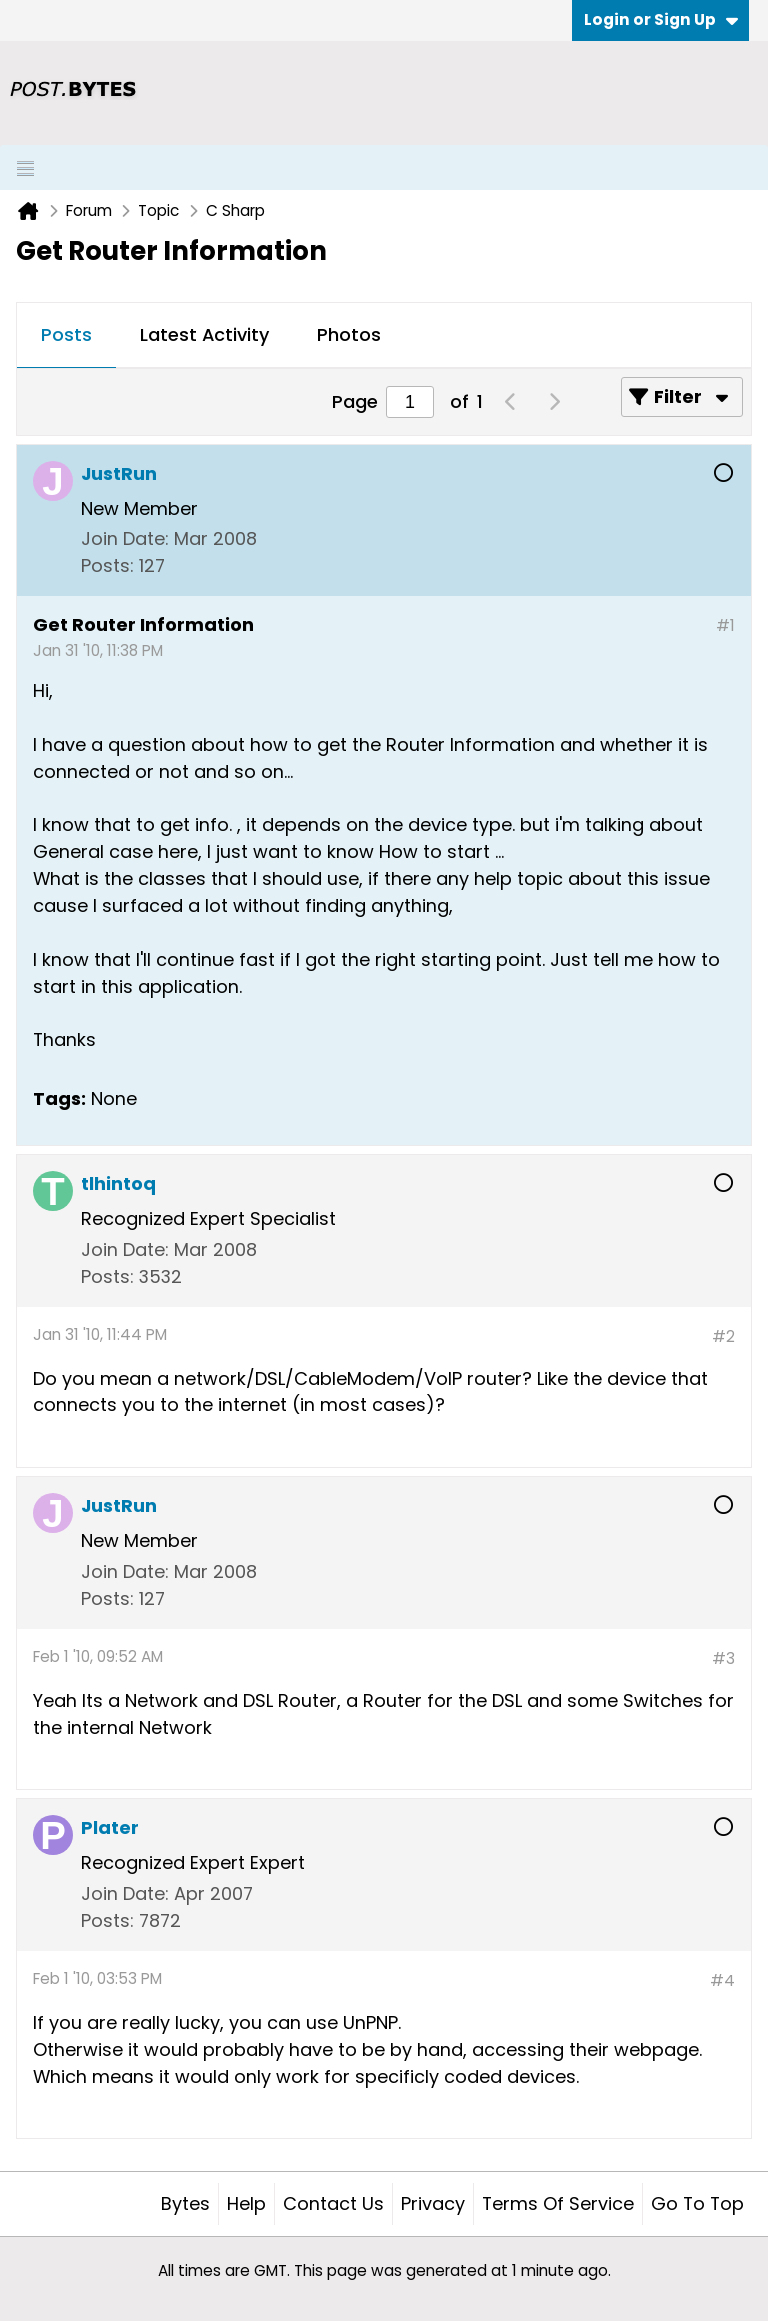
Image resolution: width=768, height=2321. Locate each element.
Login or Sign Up (661, 19)
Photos (349, 334)
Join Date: (125, 538)
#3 (723, 1658)
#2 (723, 1336)
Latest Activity (204, 334)
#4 (722, 1980)
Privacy (433, 2203)
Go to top (697, 2203)
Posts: (107, 565)
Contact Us (333, 2203)
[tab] (66, 336)
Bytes (185, 2203)
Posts (66, 334)
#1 (725, 625)
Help (246, 2203)
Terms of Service (558, 2203)
